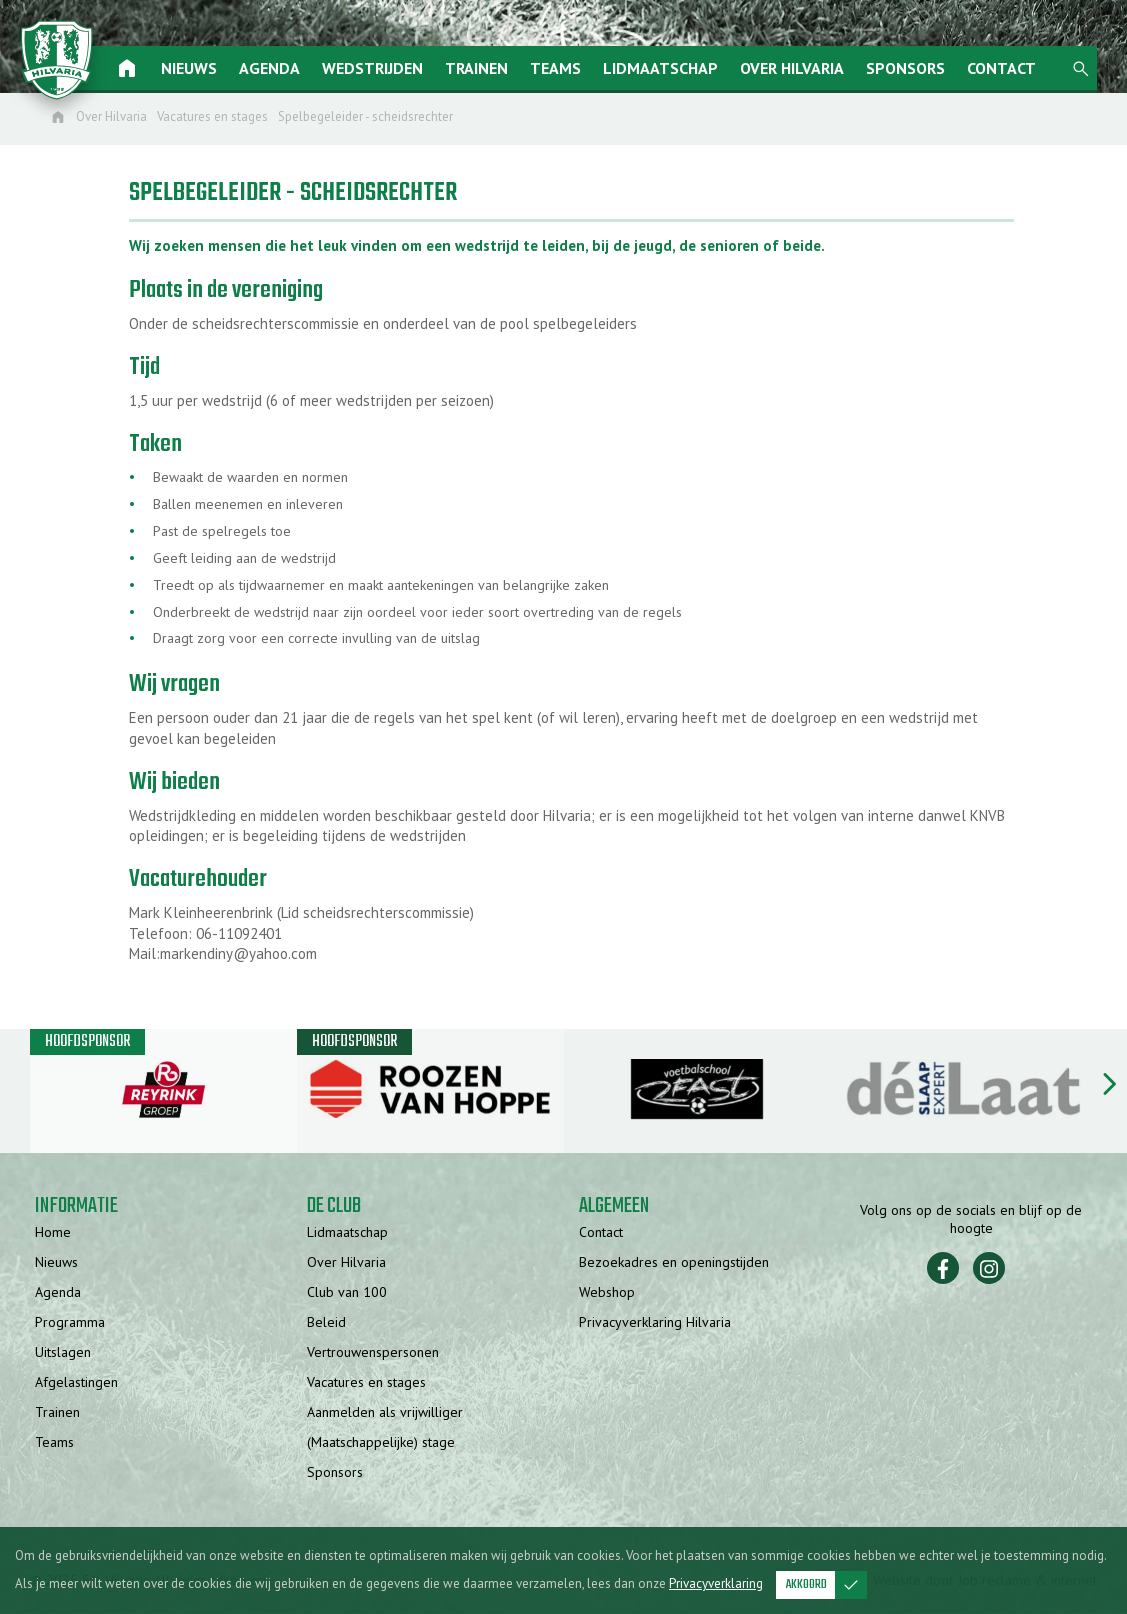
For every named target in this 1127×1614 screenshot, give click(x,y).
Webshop (607, 1293)
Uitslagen (63, 1353)
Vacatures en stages (366, 1383)
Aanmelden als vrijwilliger (385, 1413)
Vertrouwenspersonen (373, 1353)
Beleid (326, 1323)
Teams (566, 68)
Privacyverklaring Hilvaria (655, 1323)
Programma (70, 1323)
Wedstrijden (383, 68)
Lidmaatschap (671, 68)
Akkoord (826, 1585)
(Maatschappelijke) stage (381, 1443)
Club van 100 (347, 1293)
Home (53, 1233)
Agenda (280, 68)
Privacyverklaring (716, 1583)
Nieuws (200, 68)
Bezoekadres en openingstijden (674, 1263)
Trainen (487, 68)
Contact (1012, 68)
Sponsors (916, 68)
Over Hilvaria (803, 68)
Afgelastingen (76, 1383)
